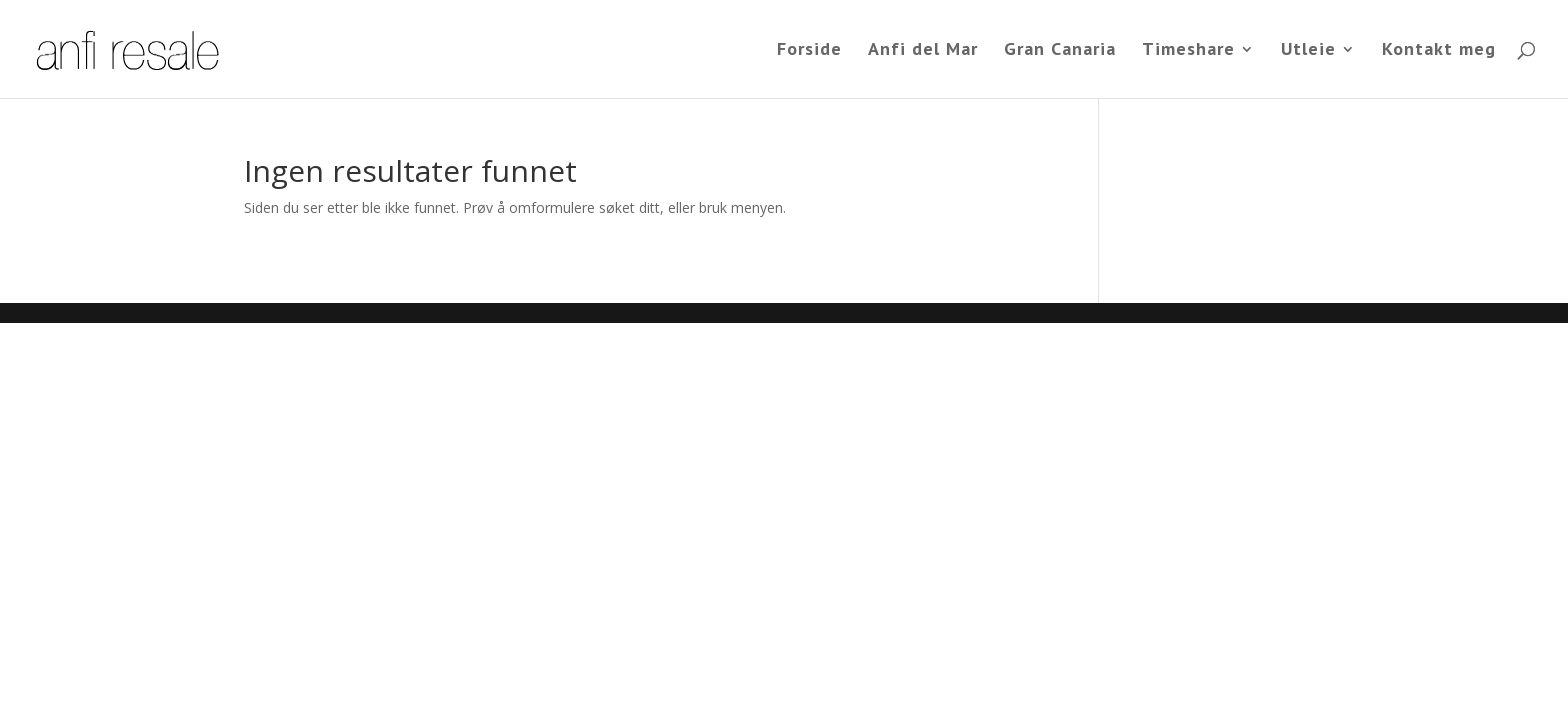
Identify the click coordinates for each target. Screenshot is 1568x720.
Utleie (1308, 51)
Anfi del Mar (923, 51)
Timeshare (1188, 51)
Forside (809, 51)
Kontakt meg (1439, 51)
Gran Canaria (1060, 51)
